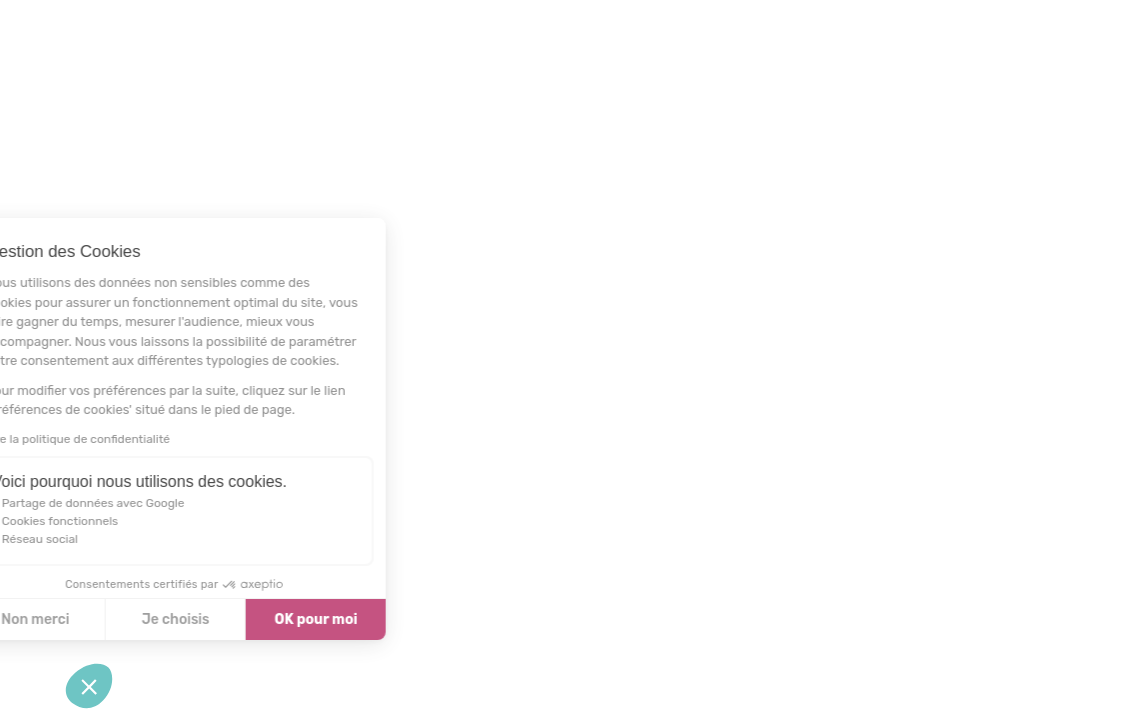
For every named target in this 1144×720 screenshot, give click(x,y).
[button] (89, 686)
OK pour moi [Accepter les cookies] (257, 619)
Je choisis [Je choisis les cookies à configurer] (117, 619)
